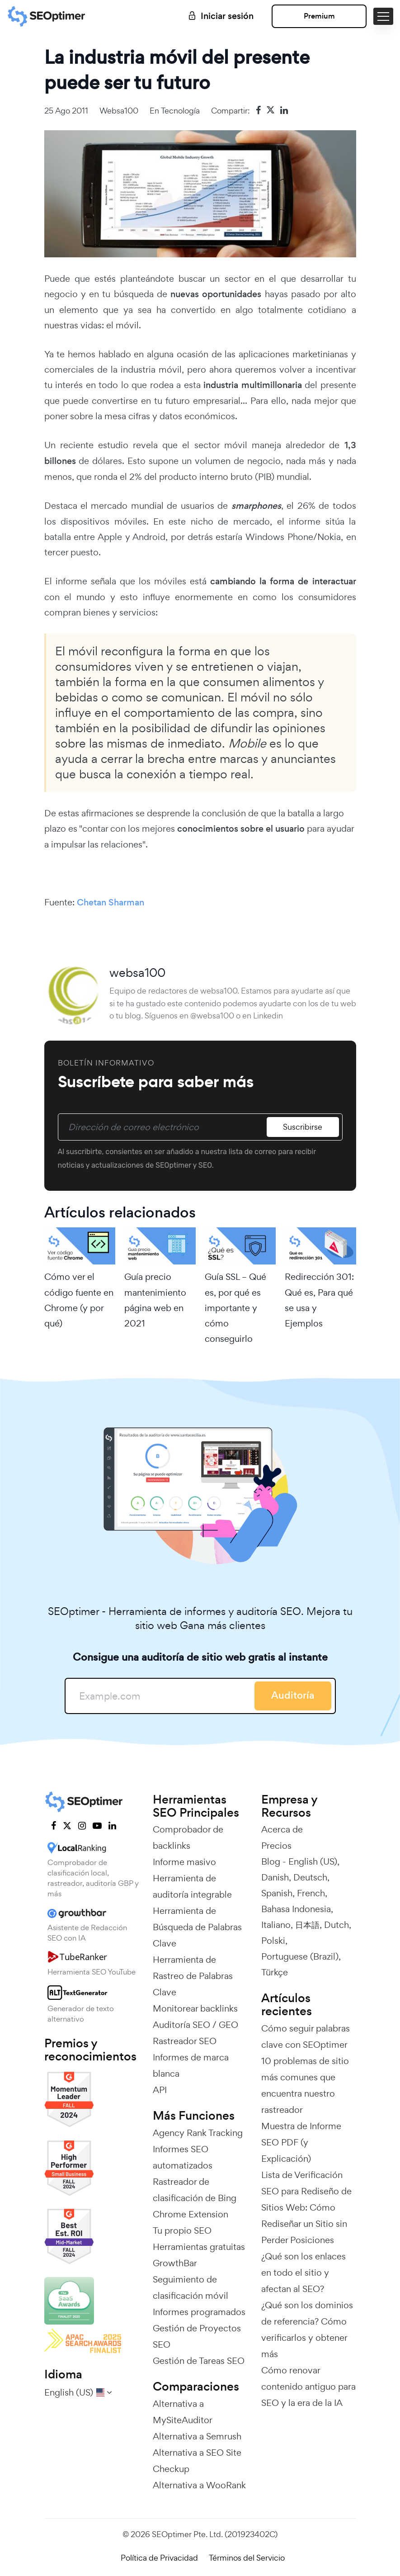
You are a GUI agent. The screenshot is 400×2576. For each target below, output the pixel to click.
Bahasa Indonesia (296, 1909)
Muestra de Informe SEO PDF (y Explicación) (301, 2142)
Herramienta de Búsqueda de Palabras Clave (197, 1927)
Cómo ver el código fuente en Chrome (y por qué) (78, 1300)
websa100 (118, 110)
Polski (273, 1940)
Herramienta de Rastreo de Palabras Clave (193, 1976)
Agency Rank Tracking (198, 2133)
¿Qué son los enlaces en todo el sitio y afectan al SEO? (303, 2272)
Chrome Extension (190, 2214)
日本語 (307, 1925)
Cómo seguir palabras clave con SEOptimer (305, 2036)
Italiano (276, 1925)
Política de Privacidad (159, 2557)
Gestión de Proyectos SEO (197, 2336)
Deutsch (310, 1877)
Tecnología (180, 110)
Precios (276, 1846)
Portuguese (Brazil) (300, 1956)
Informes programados (199, 2312)
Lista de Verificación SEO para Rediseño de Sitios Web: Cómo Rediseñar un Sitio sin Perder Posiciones (306, 2207)
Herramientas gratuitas (199, 2247)
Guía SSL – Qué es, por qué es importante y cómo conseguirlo (235, 1308)
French (311, 1893)
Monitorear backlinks (195, 2008)
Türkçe (274, 1972)
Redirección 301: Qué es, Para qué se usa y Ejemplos (319, 1300)
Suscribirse (302, 1127)
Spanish (276, 1893)
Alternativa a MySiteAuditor (182, 2412)
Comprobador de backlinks (188, 1837)
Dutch (336, 1925)
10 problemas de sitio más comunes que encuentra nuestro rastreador (305, 2085)
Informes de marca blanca (191, 2065)
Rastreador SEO (184, 2041)
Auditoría (293, 1695)
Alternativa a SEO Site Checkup (197, 2461)
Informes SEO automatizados (182, 2157)
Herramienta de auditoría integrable (192, 1886)
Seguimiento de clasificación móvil (190, 2287)
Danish (275, 1877)
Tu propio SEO (182, 2230)
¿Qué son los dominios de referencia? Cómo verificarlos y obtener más (307, 2329)
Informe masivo (184, 1862)
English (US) (312, 1861)
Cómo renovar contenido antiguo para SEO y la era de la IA (308, 2386)
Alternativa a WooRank (199, 2485)
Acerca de (282, 1829)
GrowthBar (175, 2263)
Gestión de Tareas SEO (199, 2361)
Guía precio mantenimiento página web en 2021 (155, 1300)
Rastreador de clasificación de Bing (194, 2190)
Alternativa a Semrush (197, 2436)
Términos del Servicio (247, 2557)
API (160, 2090)
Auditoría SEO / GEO (195, 2025)
